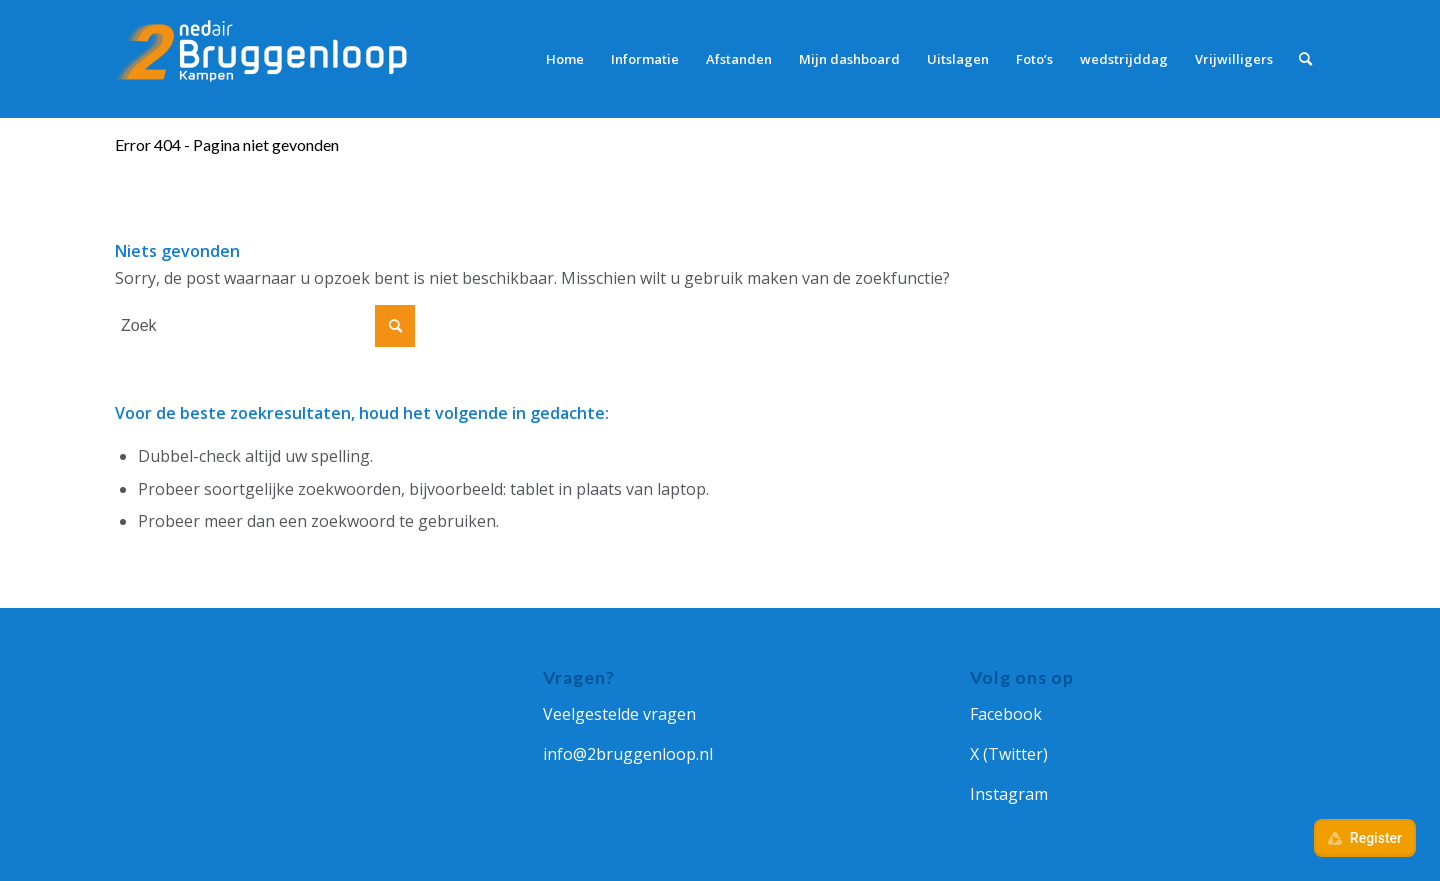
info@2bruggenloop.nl (628, 754)
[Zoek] (1305, 59)
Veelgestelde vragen (619, 714)
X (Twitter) (1009, 754)
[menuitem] (565, 59)
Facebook (1006, 714)
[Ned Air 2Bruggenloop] (265, 59)
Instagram (1009, 794)
